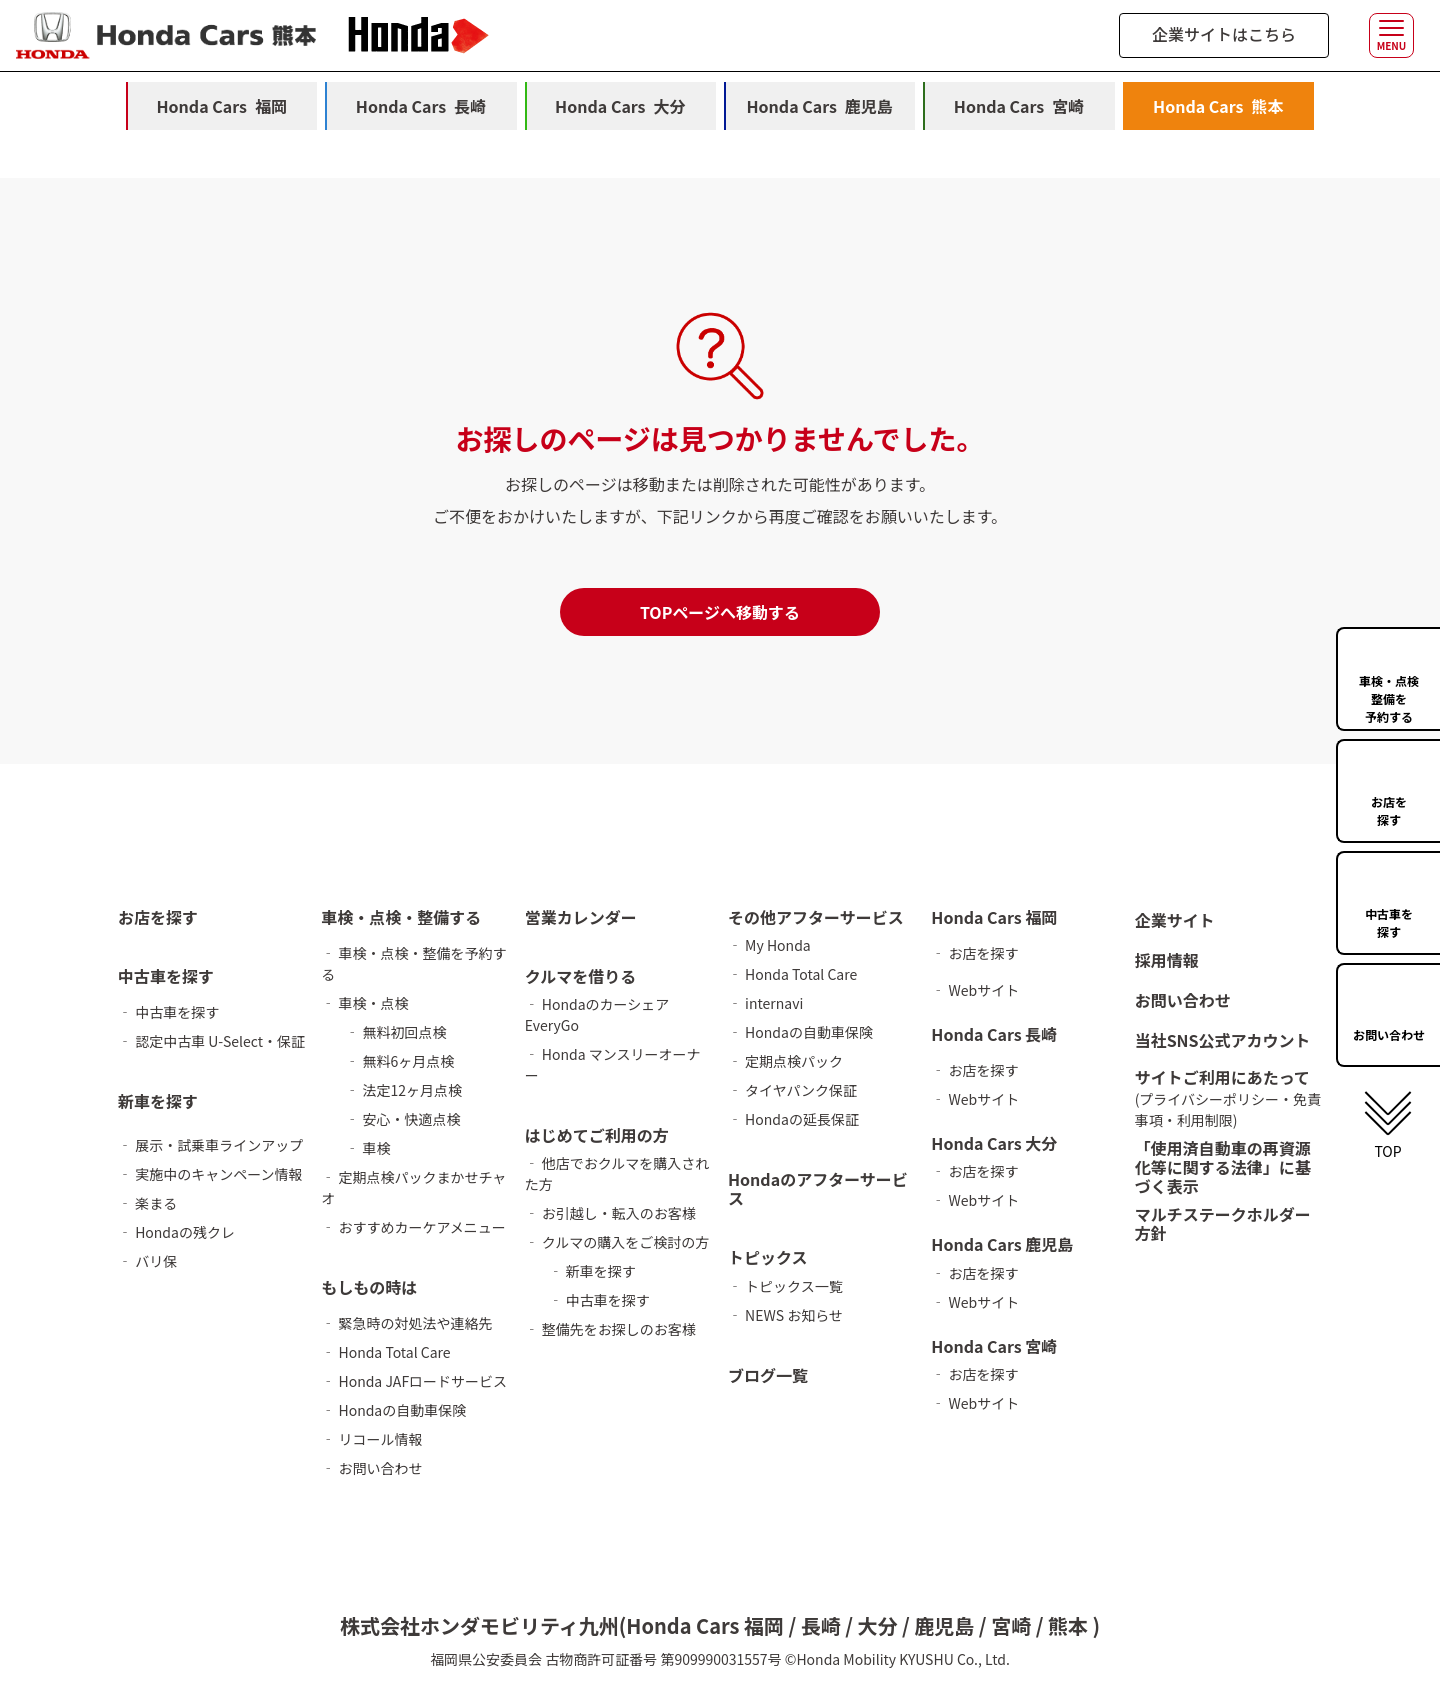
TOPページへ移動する (720, 612)
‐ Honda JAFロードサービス (414, 1381)
